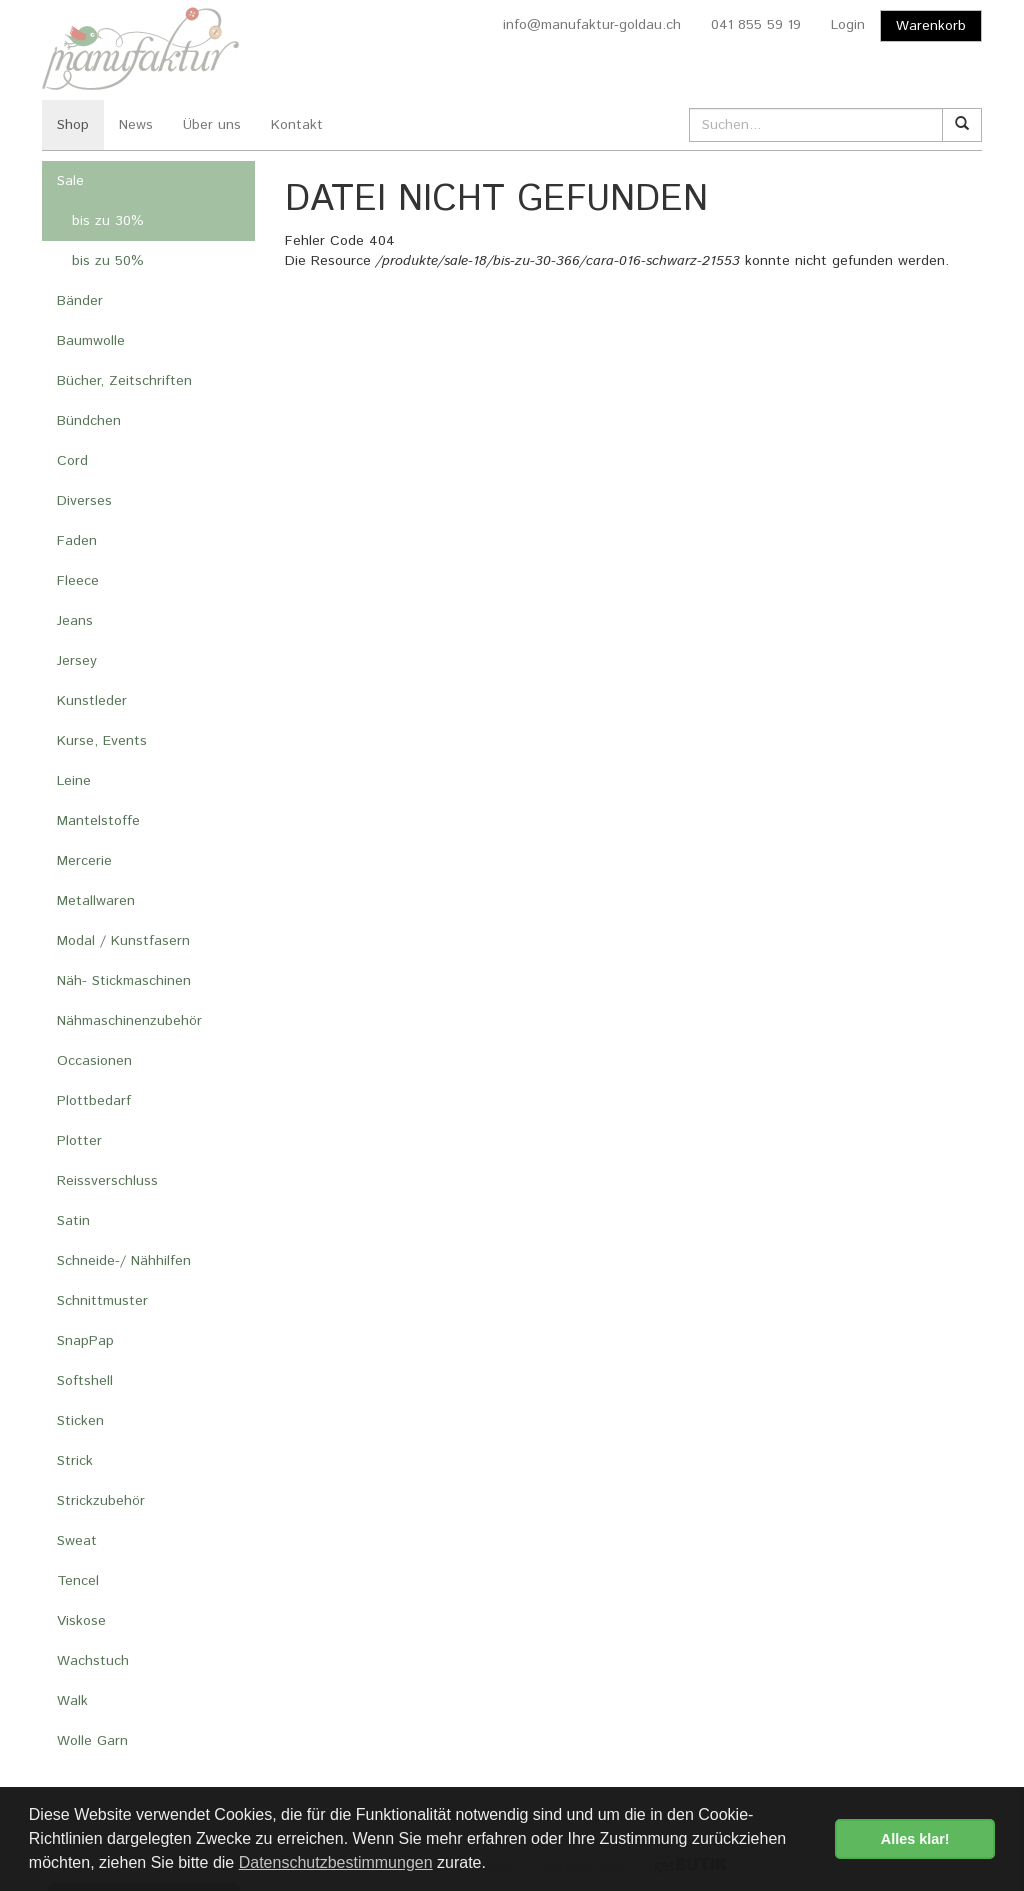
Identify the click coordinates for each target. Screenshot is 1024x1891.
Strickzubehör (101, 1501)
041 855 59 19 (756, 25)
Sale (70, 181)
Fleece (78, 581)
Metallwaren (96, 901)
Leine (74, 781)
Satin (73, 1221)
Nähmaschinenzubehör (129, 1021)
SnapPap (85, 1341)
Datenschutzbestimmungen (336, 1862)
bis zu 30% (108, 221)
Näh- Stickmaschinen (124, 981)
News (136, 125)
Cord (72, 461)
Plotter (79, 1141)
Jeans (75, 621)
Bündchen (89, 421)
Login (848, 25)
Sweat (77, 1541)
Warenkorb (931, 26)
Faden (77, 541)
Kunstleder (92, 701)
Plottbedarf (94, 1101)
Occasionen (94, 1061)
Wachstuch (93, 1661)
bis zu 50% (108, 261)
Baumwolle (91, 341)
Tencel (78, 1581)
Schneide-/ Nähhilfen (124, 1261)
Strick (75, 1461)
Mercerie (84, 861)
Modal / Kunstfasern (123, 941)
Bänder (80, 301)
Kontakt (297, 125)
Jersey (77, 661)
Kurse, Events (102, 741)
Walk (72, 1701)
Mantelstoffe (98, 821)
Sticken (80, 1421)
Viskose (81, 1621)
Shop (73, 125)
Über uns (212, 125)
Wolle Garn (92, 1741)
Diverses (84, 501)
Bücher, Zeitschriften (124, 381)
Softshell (85, 1381)
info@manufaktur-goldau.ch (592, 25)
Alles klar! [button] (915, 1839)
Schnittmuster (102, 1301)
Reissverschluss (107, 1181)
